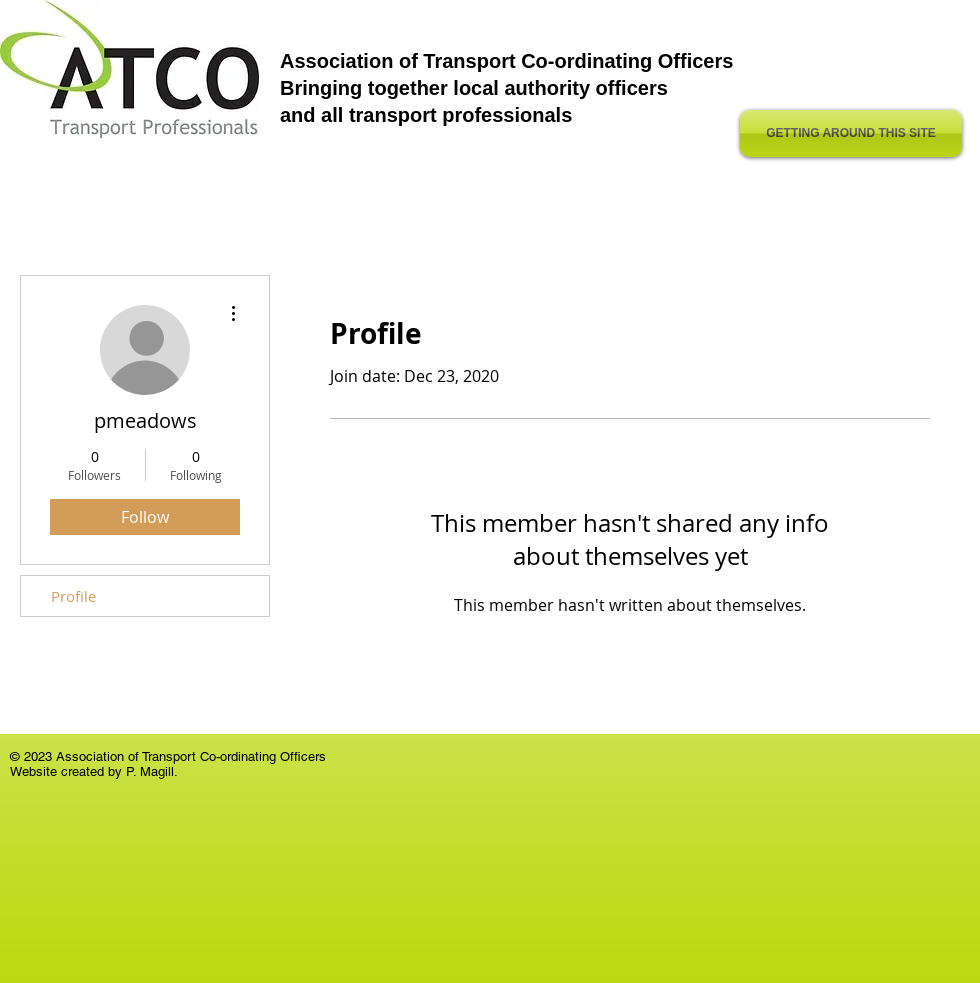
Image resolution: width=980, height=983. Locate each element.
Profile (73, 596)
